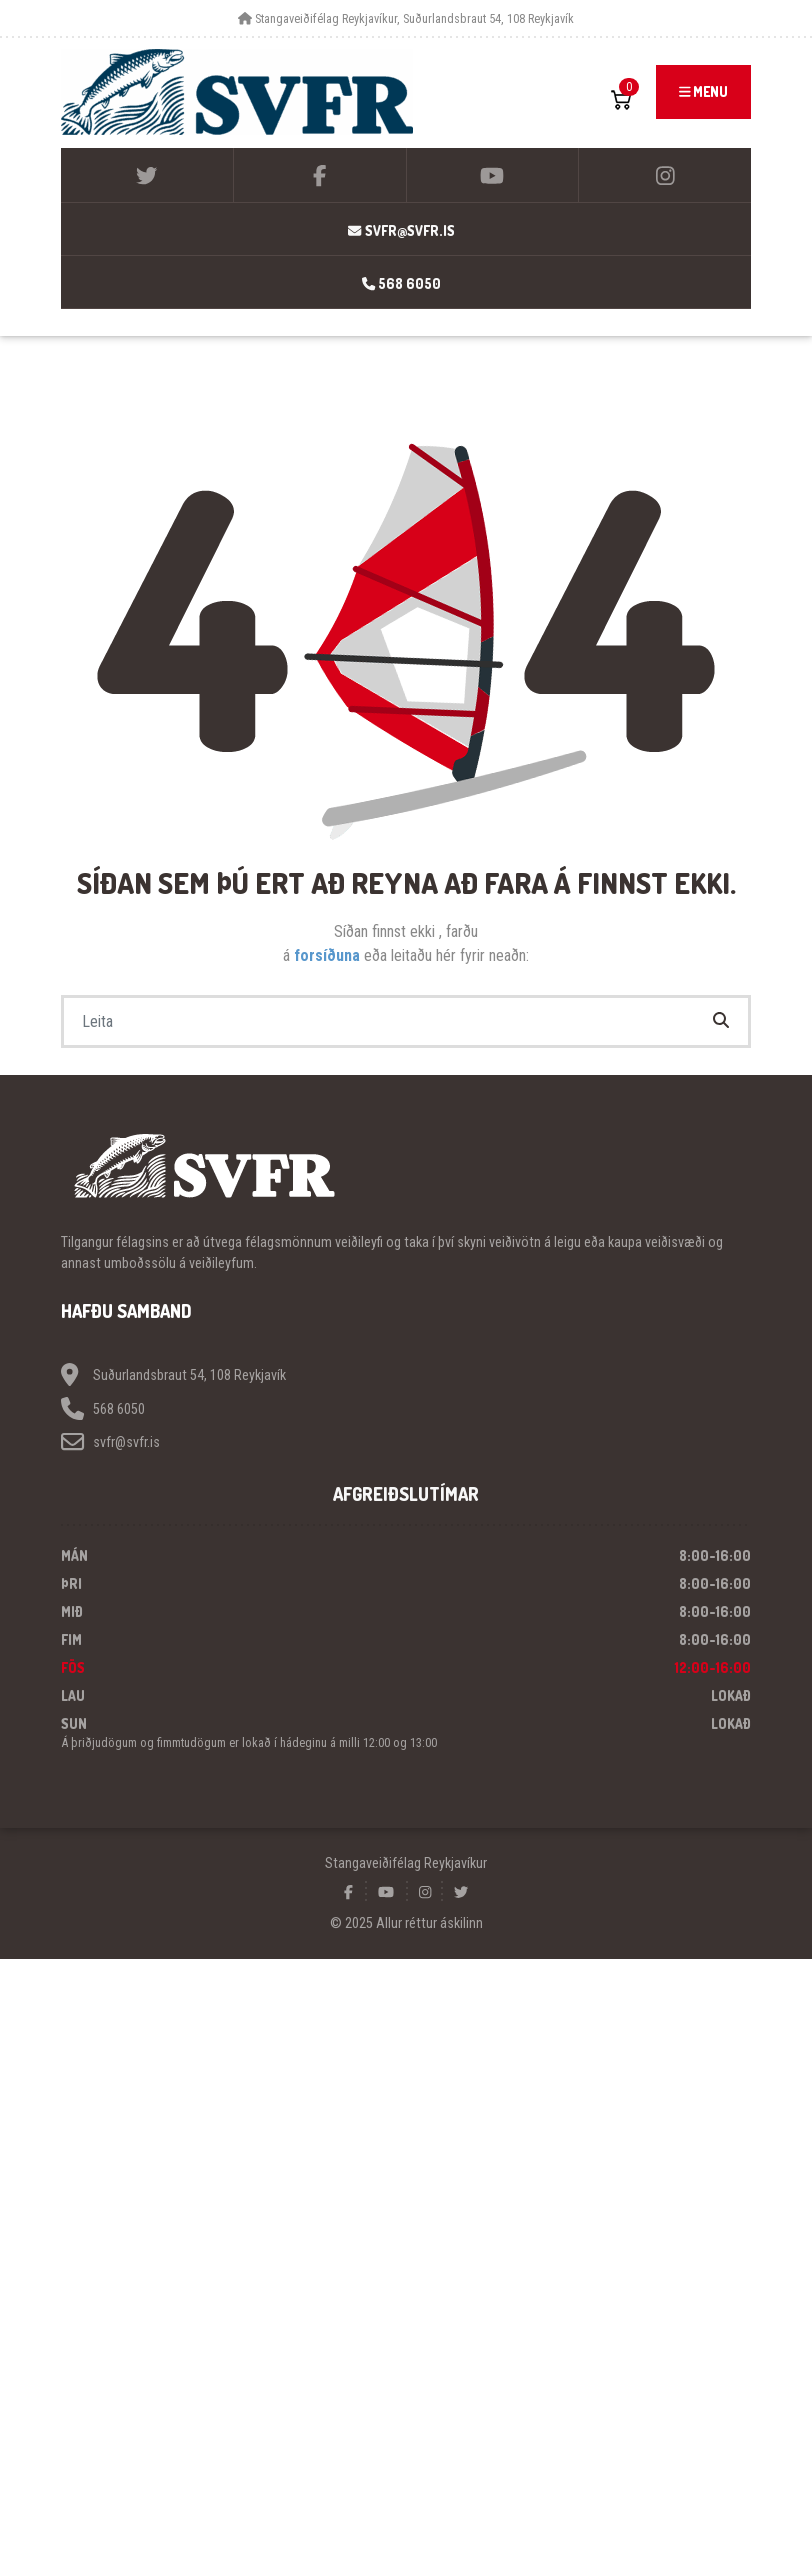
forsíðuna (329, 955)
